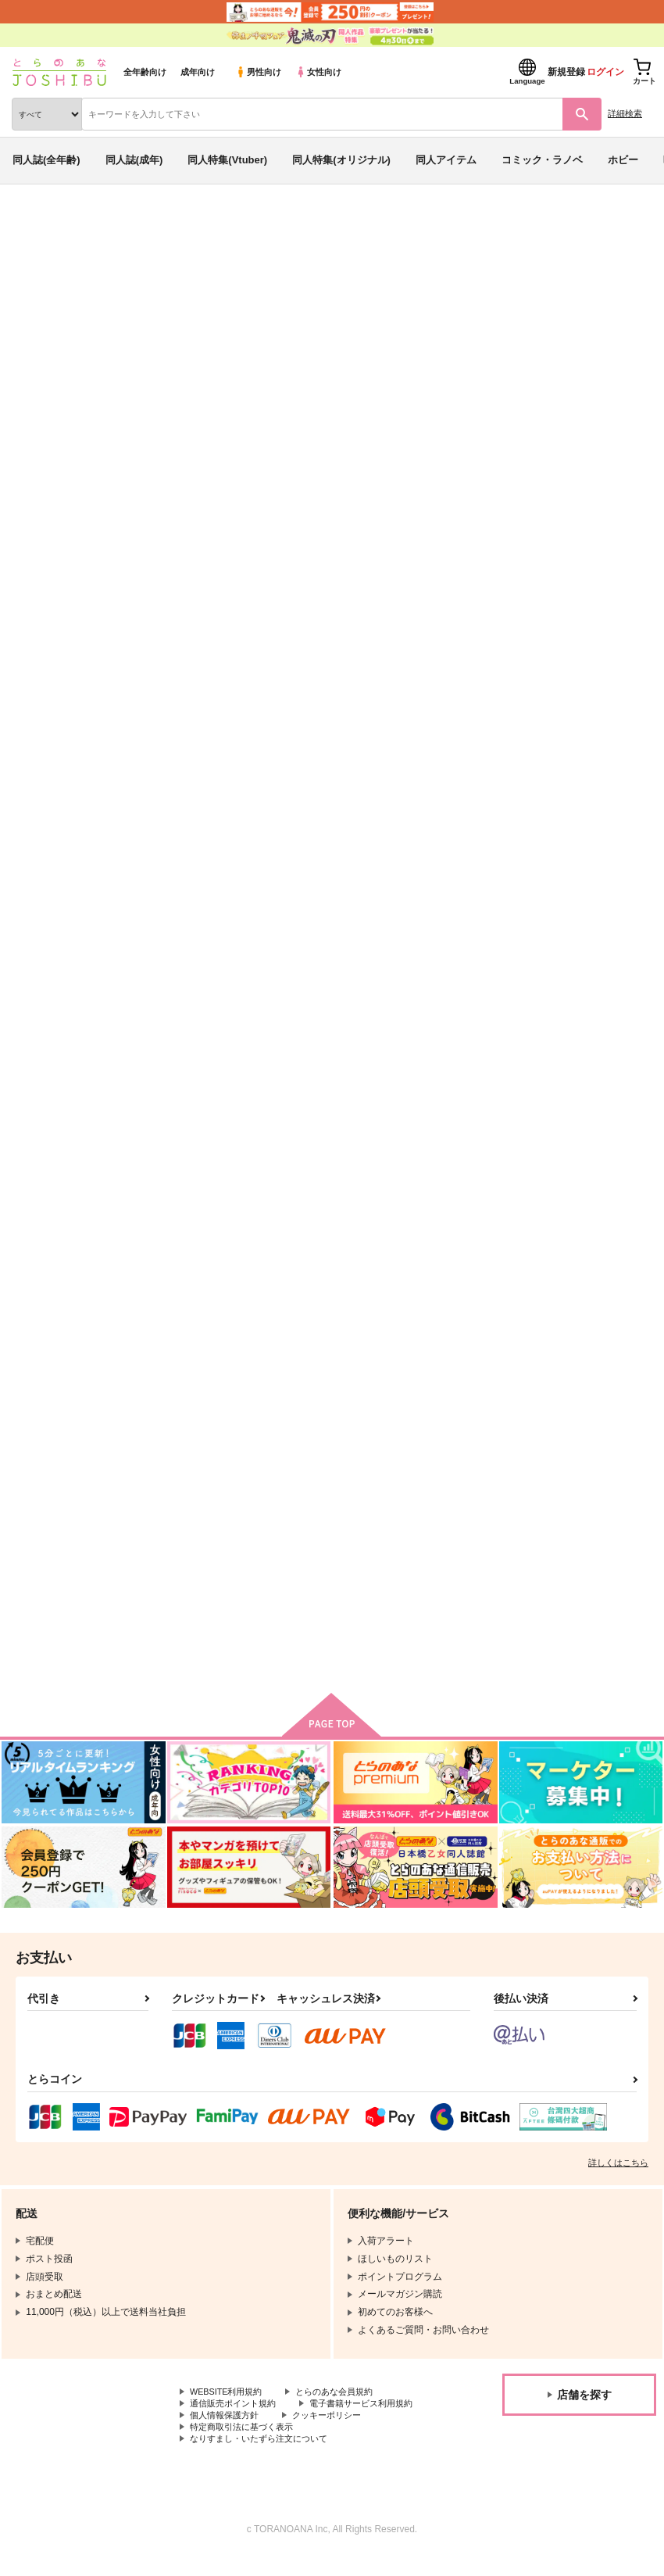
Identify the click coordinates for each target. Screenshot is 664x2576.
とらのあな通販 (36, 225)
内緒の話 (492, 315)
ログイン (605, 71)
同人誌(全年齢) (46, 160)
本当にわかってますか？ (348, 315)
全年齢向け (144, 72)
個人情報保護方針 (373, 2429)
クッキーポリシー (227, 2443)
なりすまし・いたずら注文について (265, 2456)
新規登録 (566, 71)
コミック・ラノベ (542, 160)
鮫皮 (529, 315)
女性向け (318, 71)
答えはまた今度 (529, 1139)
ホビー (623, 160)
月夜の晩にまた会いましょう (389, 1538)
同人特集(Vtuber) (227, 160)
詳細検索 (625, 113)
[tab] (206, 472)
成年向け (197, 72)
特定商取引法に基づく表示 (354, 2443)
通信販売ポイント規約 (237, 2417)
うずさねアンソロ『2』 (547, 751)
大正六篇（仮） (187, 1538)
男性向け (258, 71)
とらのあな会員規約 (345, 2404)
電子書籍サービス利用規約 (246, 2429)
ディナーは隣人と (534, 1538)
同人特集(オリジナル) (341, 160)
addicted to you (189, 1139)
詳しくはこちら (618, 2174)
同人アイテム (446, 160)
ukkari (426, 315)
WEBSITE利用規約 (230, 2404)
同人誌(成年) (134, 160)
